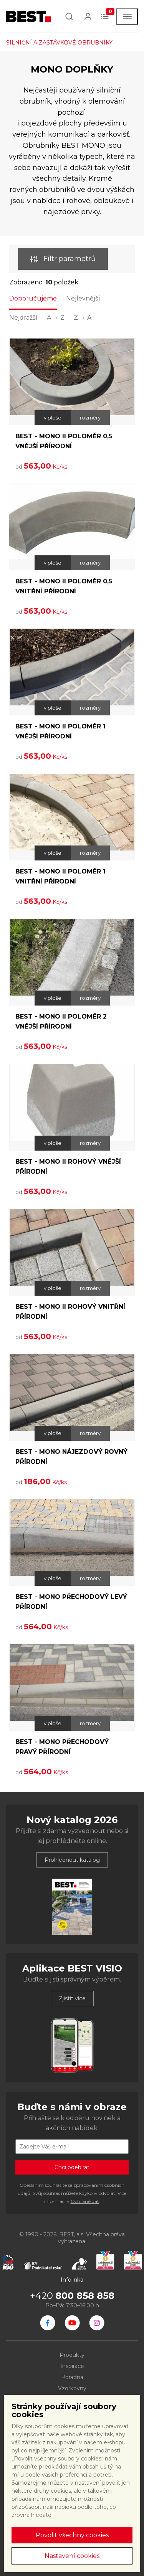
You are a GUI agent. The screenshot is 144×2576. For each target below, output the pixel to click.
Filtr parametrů (63, 258)
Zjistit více (72, 1998)
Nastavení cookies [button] (72, 2555)
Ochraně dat (85, 2201)
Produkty (72, 2354)
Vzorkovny (72, 2388)
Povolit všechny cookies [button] (72, 2535)
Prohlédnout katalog (72, 1859)
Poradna (72, 2377)
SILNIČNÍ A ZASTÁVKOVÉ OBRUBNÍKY (59, 42)
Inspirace (72, 2366)
